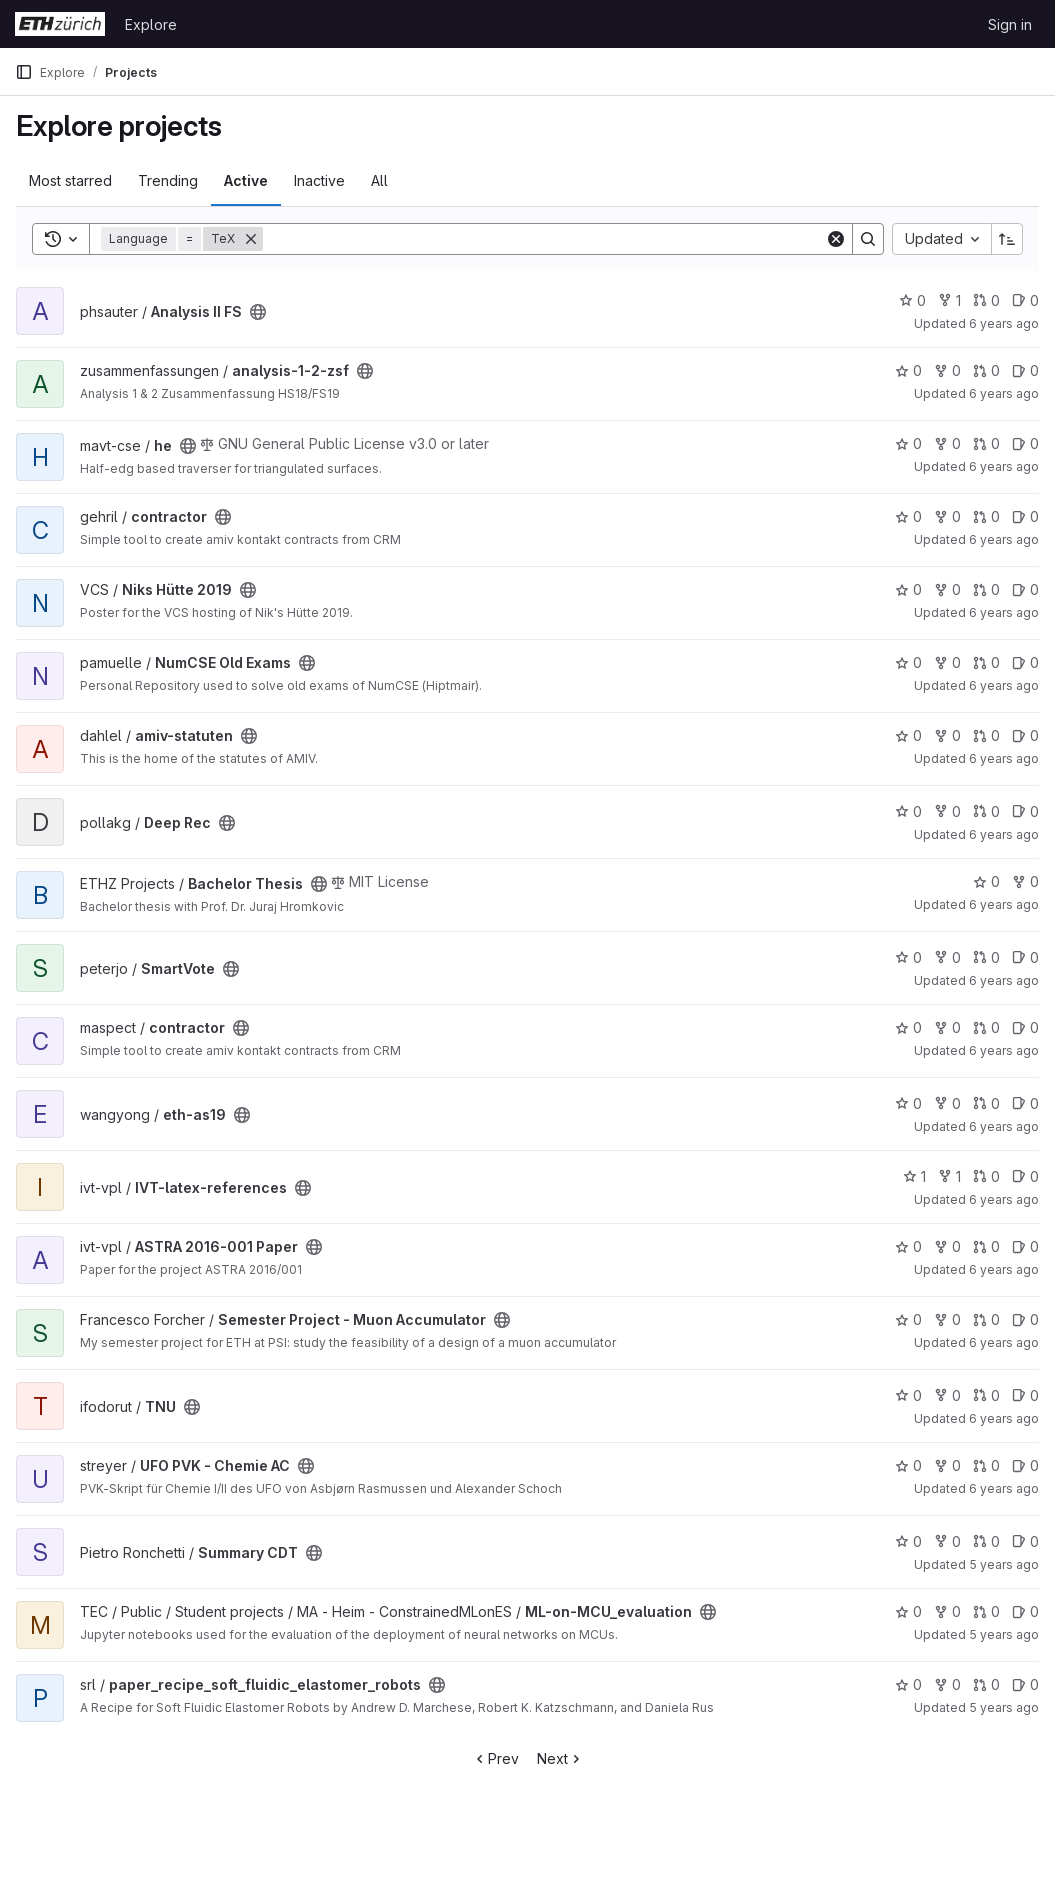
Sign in (1010, 24)
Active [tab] (246, 180)
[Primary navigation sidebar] (24, 72)
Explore (151, 24)
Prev (495, 1758)
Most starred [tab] (70, 180)
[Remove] (251, 239)
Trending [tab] (168, 180)
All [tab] (379, 180)
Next (560, 1758)
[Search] (544, 239)
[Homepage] (60, 24)
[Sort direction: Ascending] (1007, 239)
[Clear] (836, 239)
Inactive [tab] (319, 180)
